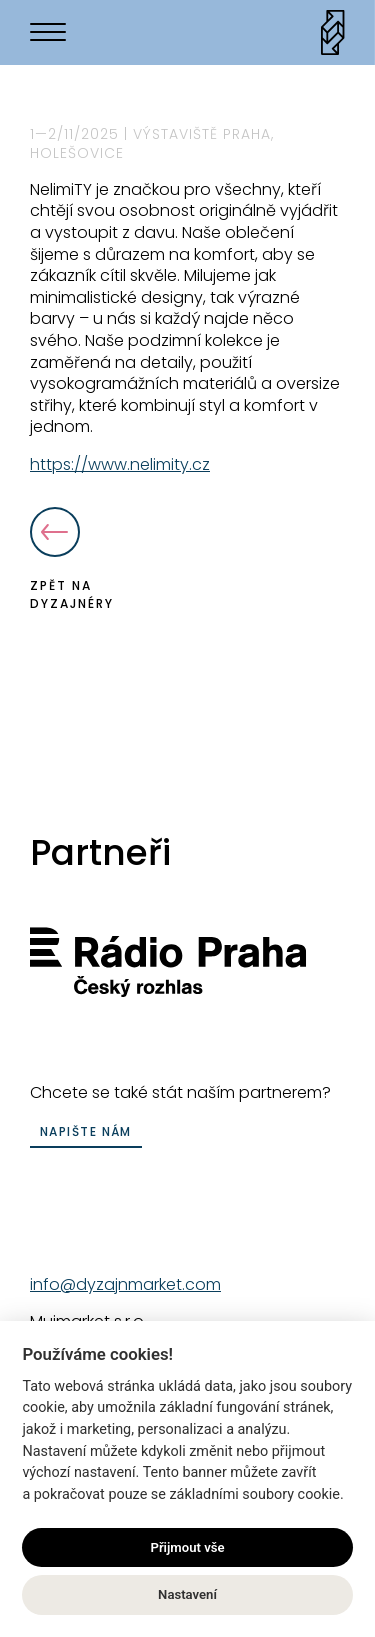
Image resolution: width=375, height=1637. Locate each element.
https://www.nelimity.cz (120, 464)
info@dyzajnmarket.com (125, 1284)
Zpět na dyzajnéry (72, 559)
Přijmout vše (187, 1548)
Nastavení (187, 1596)
